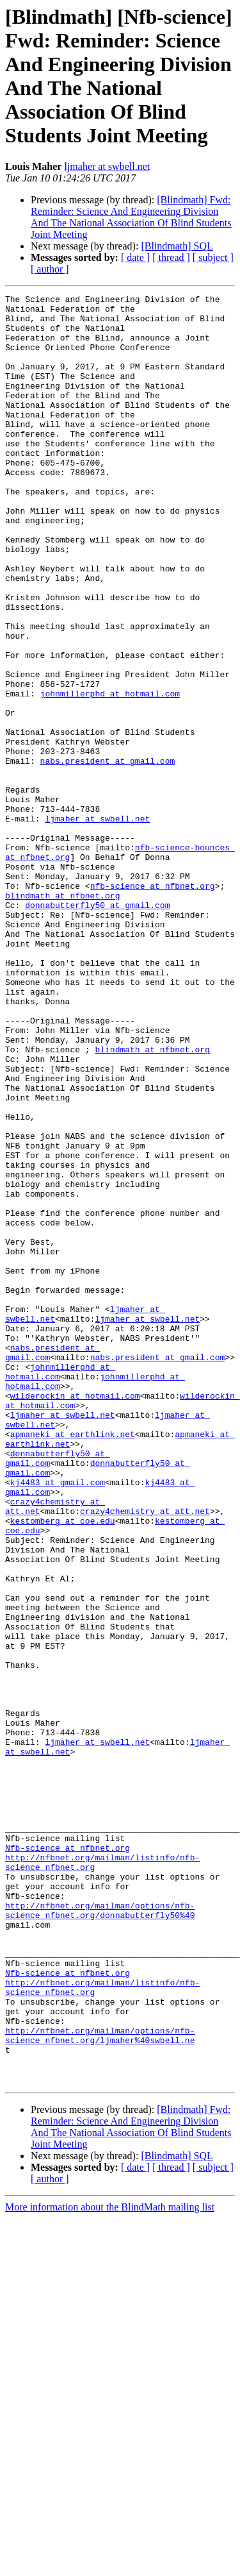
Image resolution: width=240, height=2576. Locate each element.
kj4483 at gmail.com (57, 1720)
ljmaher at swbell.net (107, 166)
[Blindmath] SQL (176, 245)
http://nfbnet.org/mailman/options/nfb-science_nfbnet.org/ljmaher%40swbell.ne (100, 2384)
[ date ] (135, 257)
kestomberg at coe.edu (62, 1766)
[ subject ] (213, 257)
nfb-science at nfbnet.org (152, 1005)
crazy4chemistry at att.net (145, 1755)
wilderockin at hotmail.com (75, 1616)
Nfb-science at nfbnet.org (67, 2159)
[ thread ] (171, 257)
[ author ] (50, 269)
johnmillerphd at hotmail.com (110, 774)
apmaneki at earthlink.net (72, 1663)
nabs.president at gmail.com (107, 855)
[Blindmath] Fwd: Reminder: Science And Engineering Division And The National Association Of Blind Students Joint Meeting (131, 217)
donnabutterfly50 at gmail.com (97, 1028)
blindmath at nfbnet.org (62, 1016)
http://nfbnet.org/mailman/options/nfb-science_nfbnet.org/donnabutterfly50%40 (100, 2234)
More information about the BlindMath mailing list (109, 2564)
